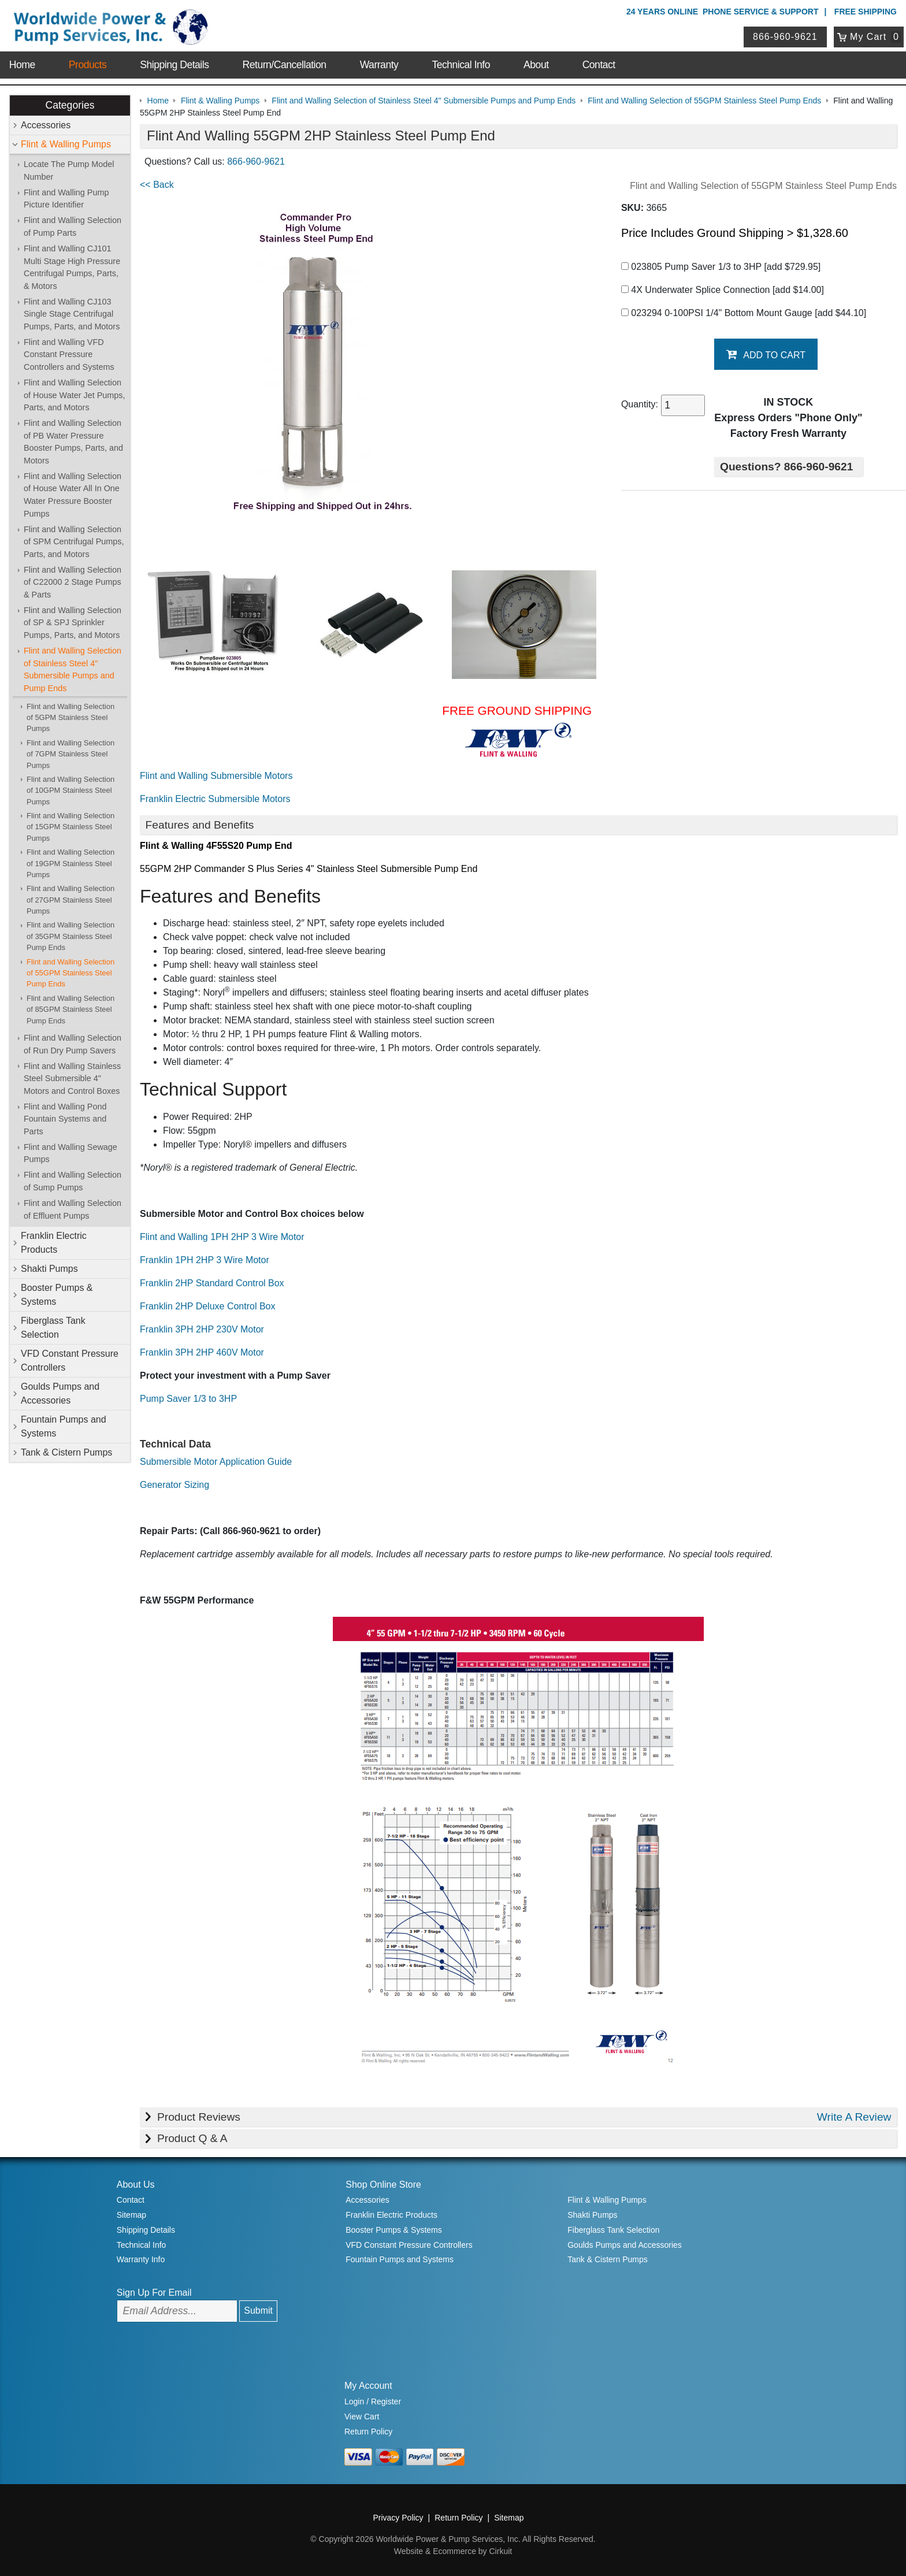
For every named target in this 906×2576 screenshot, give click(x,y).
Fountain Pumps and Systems (63, 1426)
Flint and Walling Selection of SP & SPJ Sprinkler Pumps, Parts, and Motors (72, 623)
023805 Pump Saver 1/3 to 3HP (720, 267)
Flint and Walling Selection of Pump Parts (72, 226)
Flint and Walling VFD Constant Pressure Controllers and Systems (69, 354)
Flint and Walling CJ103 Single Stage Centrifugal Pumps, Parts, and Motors (72, 314)
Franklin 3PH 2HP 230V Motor (202, 1329)
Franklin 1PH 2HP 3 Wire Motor (204, 1260)
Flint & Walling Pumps (66, 144)
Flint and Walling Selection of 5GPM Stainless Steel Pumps (70, 717)
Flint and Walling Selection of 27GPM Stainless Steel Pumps (70, 899)
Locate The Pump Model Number (69, 170)
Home (22, 64)
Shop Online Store (383, 2184)
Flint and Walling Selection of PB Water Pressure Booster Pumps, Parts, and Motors (73, 441)
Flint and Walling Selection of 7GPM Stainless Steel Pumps (70, 754)
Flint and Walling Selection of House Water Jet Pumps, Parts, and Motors (74, 395)
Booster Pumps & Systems (57, 1294)
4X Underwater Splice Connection (722, 290)
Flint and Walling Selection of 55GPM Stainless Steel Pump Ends (70, 973)
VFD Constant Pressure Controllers (69, 1360)
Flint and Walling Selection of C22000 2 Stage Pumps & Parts (72, 582)
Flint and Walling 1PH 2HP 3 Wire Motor (222, 1237)
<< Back (157, 185)
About (535, 64)
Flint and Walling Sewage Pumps (70, 1153)
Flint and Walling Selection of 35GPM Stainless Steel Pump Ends (70, 936)
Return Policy (368, 2431)
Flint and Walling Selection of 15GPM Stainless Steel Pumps (70, 826)
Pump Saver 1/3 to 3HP (188, 1399)
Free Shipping (865, 11)
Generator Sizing (174, 1485)
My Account (368, 2386)
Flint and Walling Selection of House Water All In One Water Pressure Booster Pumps (72, 495)
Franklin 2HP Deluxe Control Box (207, 1306)
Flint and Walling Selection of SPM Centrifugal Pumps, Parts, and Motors (74, 542)
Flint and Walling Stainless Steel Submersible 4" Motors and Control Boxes (72, 1078)
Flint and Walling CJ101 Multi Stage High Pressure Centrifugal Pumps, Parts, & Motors (72, 267)
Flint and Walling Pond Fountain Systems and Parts (65, 1119)
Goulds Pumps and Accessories (60, 1393)
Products (87, 64)
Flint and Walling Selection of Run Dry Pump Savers (72, 1044)
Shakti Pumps (49, 1269)
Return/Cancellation (284, 64)
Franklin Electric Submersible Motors (215, 799)
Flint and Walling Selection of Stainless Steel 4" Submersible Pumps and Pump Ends (72, 669)
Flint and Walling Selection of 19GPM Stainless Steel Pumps (70, 863)
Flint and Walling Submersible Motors (216, 776)
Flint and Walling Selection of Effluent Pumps (72, 1209)
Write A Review (854, 2117)
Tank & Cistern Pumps (66, 1452)
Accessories (45, 125)
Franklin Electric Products (54, 1242)
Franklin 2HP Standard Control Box (212, 1283)
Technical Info (461, 64)
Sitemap (131, 2214)
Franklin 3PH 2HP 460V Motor (202, 1352)
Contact (598, 64)
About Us (136, 2184)
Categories (69, 105)
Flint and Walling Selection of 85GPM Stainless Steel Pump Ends (70, 1009)
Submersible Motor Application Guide (216, 1462)
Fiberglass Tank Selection (53, 1327)
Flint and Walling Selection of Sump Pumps (72, 1181)
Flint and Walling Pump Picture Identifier (66, 199)
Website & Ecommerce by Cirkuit (453, 2551)
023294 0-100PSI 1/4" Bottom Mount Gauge (743, 313)
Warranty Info (141, 2259)
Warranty (379, 64)
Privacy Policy (398, 2517)
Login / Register (372, 2401)
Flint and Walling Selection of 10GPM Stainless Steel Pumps (70, 790)
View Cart (361, 2416)
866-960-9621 (785, 37)
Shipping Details (174, 64)
